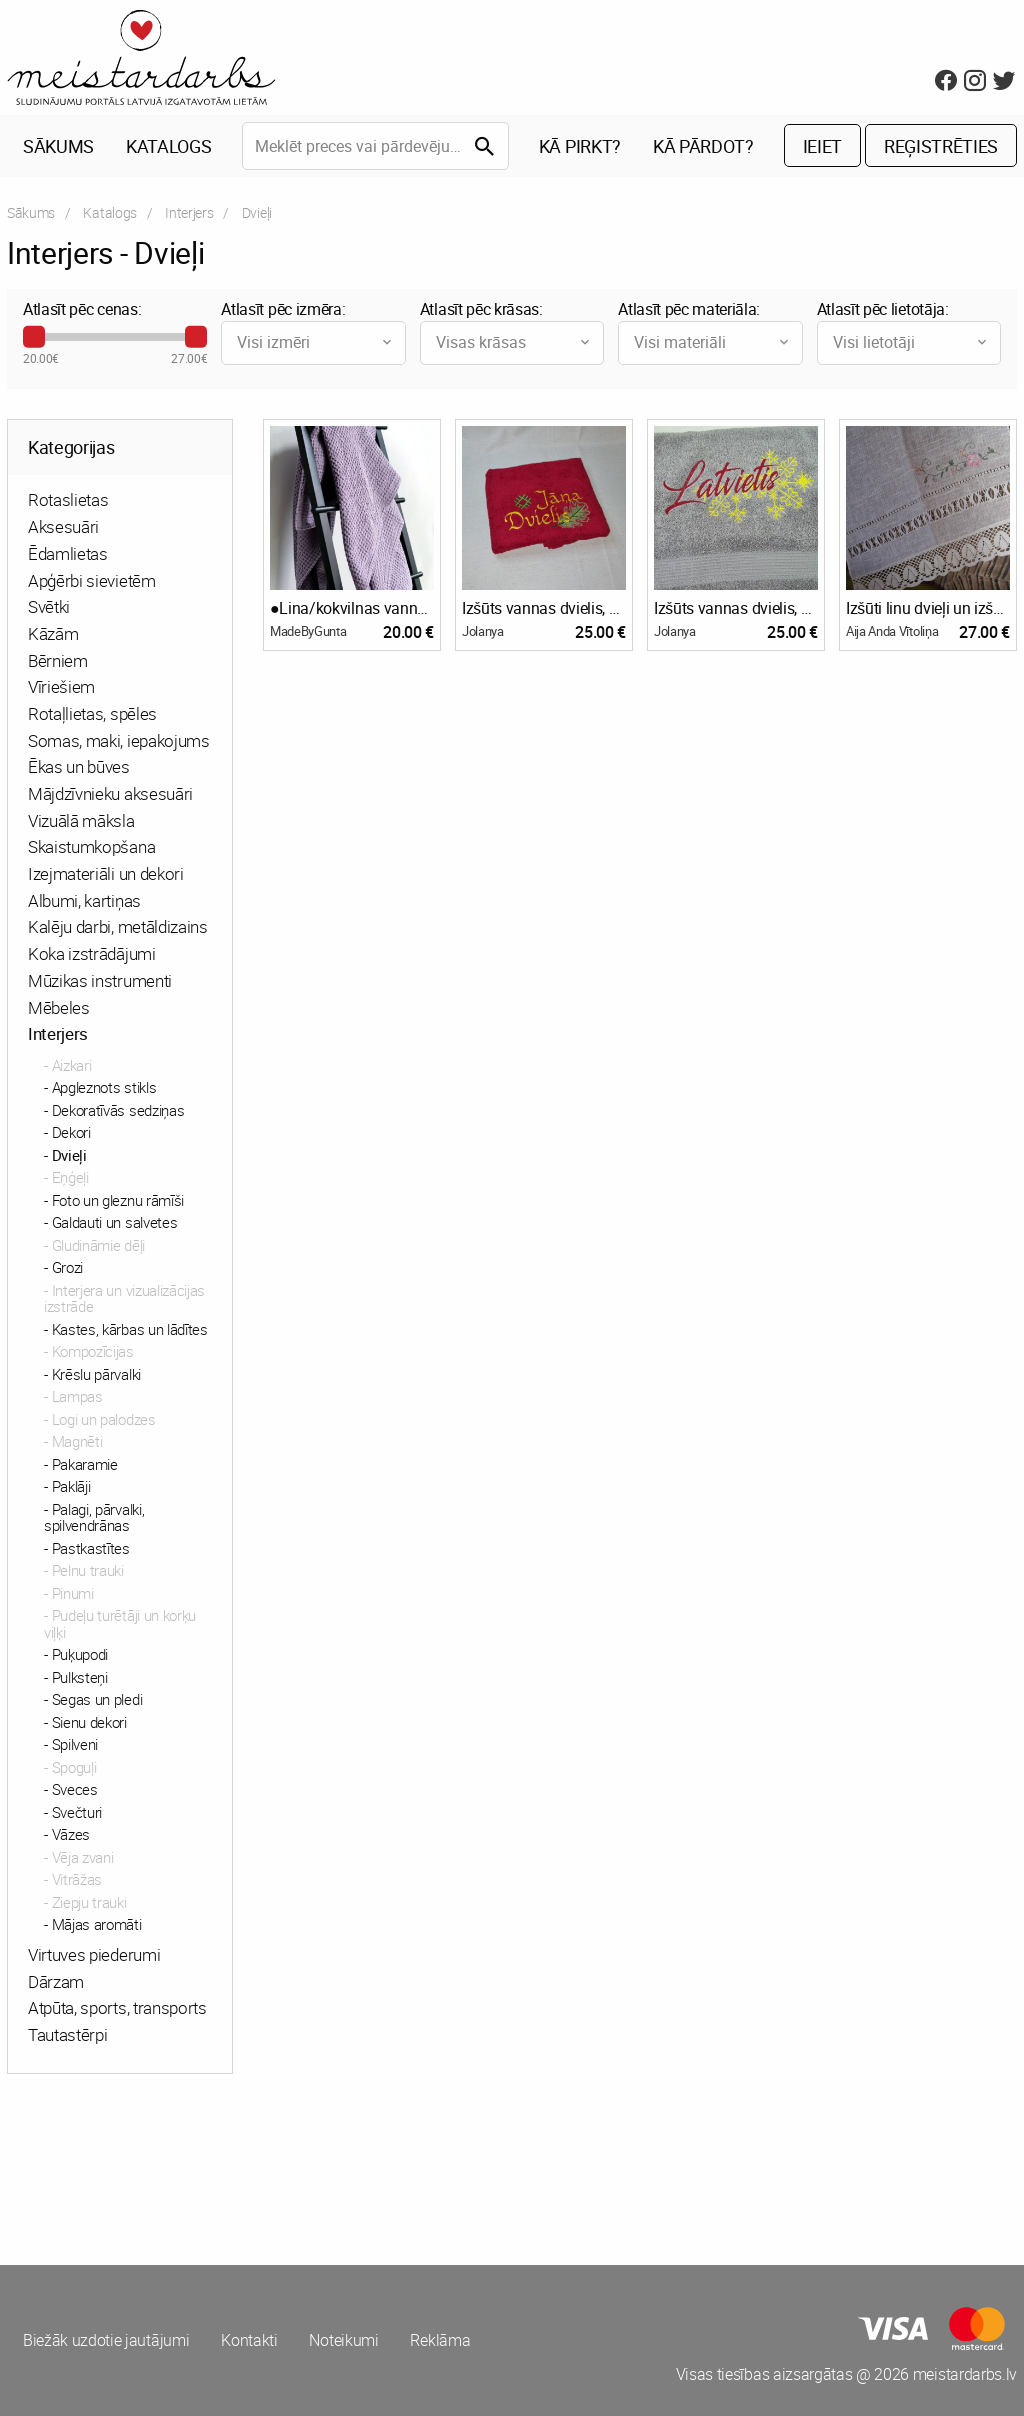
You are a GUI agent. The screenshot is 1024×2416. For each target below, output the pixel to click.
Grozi (67, 1268)
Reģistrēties (941, 146)
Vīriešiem (61, 687)
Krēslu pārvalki (96, 1374)
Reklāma (441, 2341)
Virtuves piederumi (94, 1954)
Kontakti (249, 2341)
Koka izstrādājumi (92, 953)
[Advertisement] (256, 2165)
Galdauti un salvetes (115, 1223)
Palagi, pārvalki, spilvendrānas (94, 1517)
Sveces (75, 1790)
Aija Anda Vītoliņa (892, 631)
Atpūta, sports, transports (117, 2008)
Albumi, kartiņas (84, 900)
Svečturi (77, 1812)
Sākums (58, 146)
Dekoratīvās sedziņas (118, 1110)
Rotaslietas (68, 500)
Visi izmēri (315, 342)
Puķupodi (80, 1655)
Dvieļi (69, 1155)
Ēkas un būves (79, 767)
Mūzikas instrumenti (100, 980)
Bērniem (58, 660)
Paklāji (71, 1487)
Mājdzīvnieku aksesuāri (110, 793)
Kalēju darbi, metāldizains (118, 927)
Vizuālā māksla (81, 820)
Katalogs (168, 146)
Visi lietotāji (911, 342)
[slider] (34, 337)
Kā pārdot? (703, 146)
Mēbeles (59, 1007)
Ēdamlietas (68, 553)
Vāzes (71, 1835)
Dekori (71, 1133)
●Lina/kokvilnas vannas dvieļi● (352, 608)
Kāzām (53, 633)
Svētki (49, 607)
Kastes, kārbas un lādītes (130, 1329)
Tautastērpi (67, 2034)
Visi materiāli (712, 342)
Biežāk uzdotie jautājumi (106, 2341)
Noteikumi (344, 2341)
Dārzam (56, 1981)
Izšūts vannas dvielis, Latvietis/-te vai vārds (736, 608)
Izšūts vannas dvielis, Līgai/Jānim (544, 608)
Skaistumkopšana (91, 847)
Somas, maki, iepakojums (119, 740)
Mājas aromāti (97, 1925)
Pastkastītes (91, 1548)
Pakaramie (85, 1464)
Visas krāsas (514, 342)
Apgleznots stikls (104, 1088)
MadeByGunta (308, 631)
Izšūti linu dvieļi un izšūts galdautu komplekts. (928, 608)
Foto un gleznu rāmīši (118, 1200)
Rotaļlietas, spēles (92, 713)
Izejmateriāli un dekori (106, 873)
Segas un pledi (97, 1700)
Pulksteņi (80, 1677)
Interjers (189, 212)
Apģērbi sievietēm (92, 580)
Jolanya (483, 631)
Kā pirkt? (580, 146)
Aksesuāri (63, 526)
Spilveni (75, 1745)
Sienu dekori (89, 1722)
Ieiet (822, 146)
